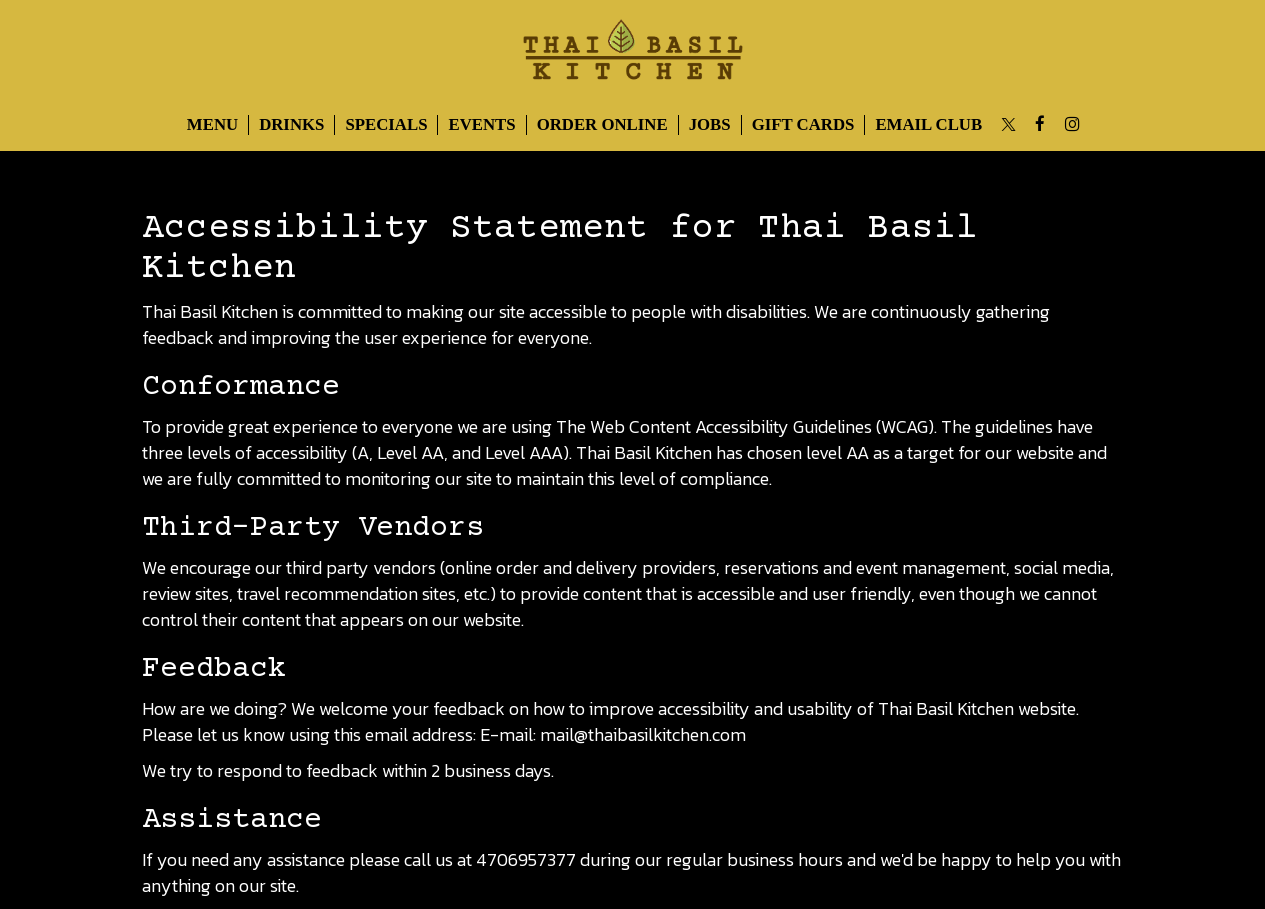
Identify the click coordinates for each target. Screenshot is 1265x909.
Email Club (928, 124)
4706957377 (526, 859)
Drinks (291, 124)
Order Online (602, 124)
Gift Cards (803, 124)
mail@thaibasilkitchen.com (643, 734)
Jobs (710, 124)
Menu (212, 124)
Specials (386, 124)
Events (481, 124)
